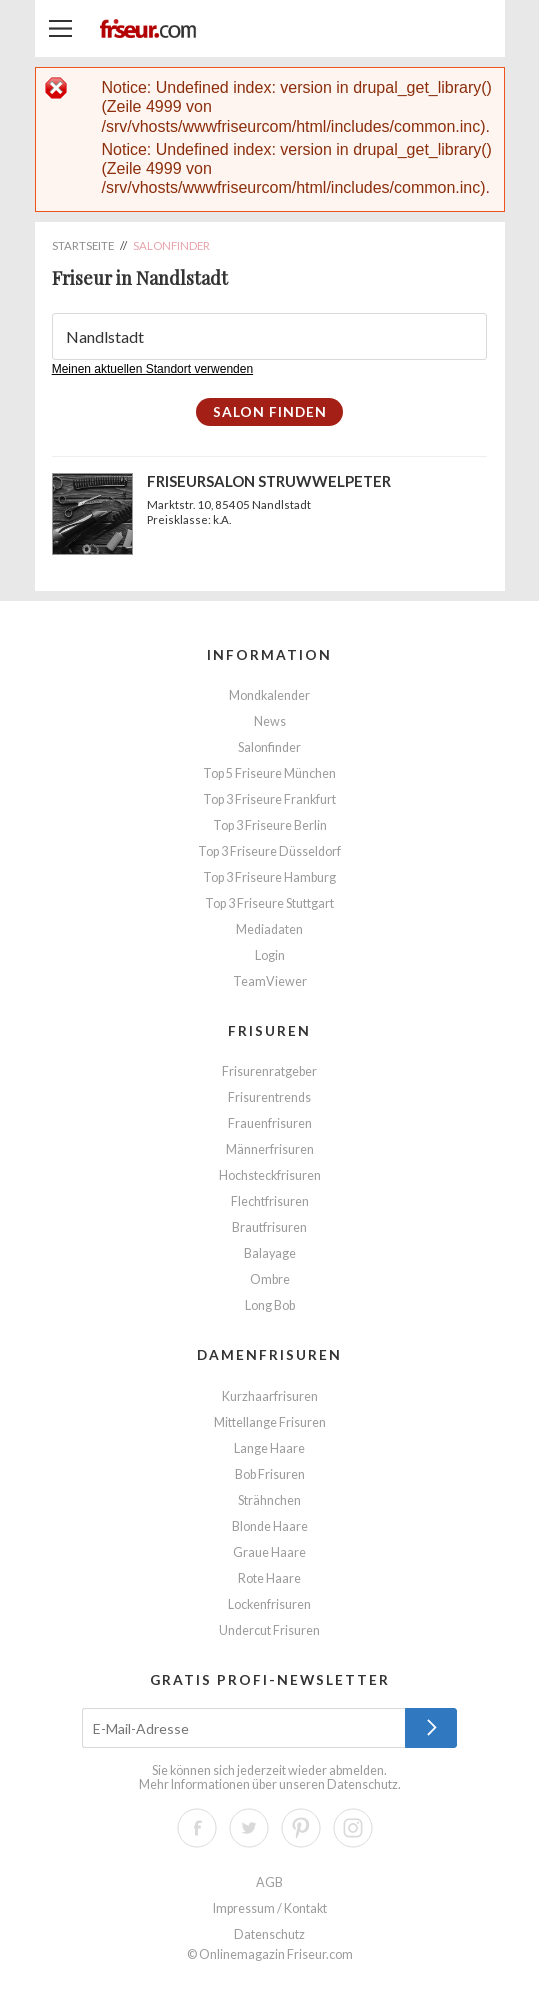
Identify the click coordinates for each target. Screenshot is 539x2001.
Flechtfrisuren (270, 1201)
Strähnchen (269, 1500)
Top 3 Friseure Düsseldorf (269, 851)
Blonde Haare (270, 1526)
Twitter (249, 1828)
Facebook (197, 1828)
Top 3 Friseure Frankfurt (269, 799)
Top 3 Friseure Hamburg (269, 877)
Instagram (353, 1828)
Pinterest (301, 1828)
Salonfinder (269, 747)
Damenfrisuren (269, 1354)
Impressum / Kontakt (270, 1908)
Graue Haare (269, 1552)
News (270, 721)
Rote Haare (269, 1578)
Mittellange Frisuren (270, 1422)
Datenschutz (362, 1784)
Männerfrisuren (270, 1149)
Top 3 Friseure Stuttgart (269, 903)
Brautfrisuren (269, 1227)
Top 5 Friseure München (269, 773)
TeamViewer (270, 981)
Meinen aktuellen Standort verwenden (152, 369)
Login (270, 955)
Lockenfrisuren (269, 1604)
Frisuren (269, 1030)
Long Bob (270, 1305)
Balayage (270, 1253)
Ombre (270, 1279)
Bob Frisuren (270, 1474)
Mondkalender (269, 695)
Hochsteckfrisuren (270, 1175)
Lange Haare (269, 1448)
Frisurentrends (269, 1097)
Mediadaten (269, 929)
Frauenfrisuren (270, 1123)
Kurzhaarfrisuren (270, 1396)
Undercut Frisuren (269, 1630)
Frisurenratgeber (269, 1071)
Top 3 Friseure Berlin (270, 825)
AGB (269, 1882)
